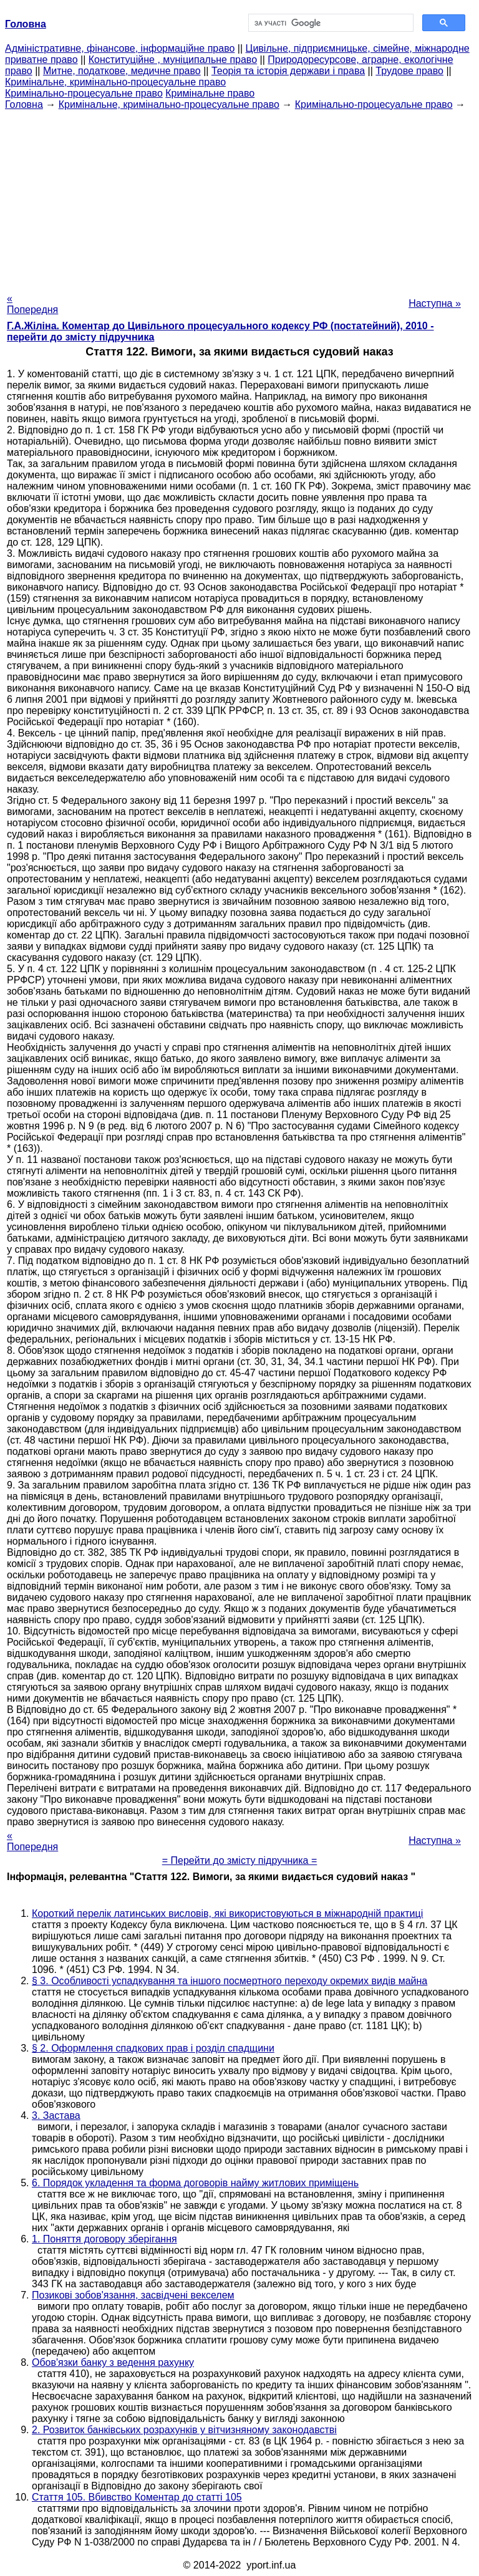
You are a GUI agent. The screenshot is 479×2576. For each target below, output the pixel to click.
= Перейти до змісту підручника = (239, 1860)
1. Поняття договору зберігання (104, 2239)
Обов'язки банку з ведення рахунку (113, 2362)
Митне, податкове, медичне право (122, 70)
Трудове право (409, 70)
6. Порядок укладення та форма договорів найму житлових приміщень (195, 2183)
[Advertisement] (239, 197)
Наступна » (435, 303)
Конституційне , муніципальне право (173, 59)
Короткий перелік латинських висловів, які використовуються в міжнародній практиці (227, 1913)
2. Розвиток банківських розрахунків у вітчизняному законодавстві (184, 2429)
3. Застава (56, 2115)
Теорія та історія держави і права (288, 70)
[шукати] (329, 23)
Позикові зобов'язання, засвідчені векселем (133, 2295)
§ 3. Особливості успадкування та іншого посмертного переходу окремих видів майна (229, 1980)
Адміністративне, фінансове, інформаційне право (120, 48)
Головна (24, 104)
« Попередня (32, 304)
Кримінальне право (209, 93)
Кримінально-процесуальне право (84, 93)
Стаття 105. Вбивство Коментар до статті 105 (137, 2497)
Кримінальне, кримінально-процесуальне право (115, 82)
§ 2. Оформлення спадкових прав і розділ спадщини (153, 2048)
